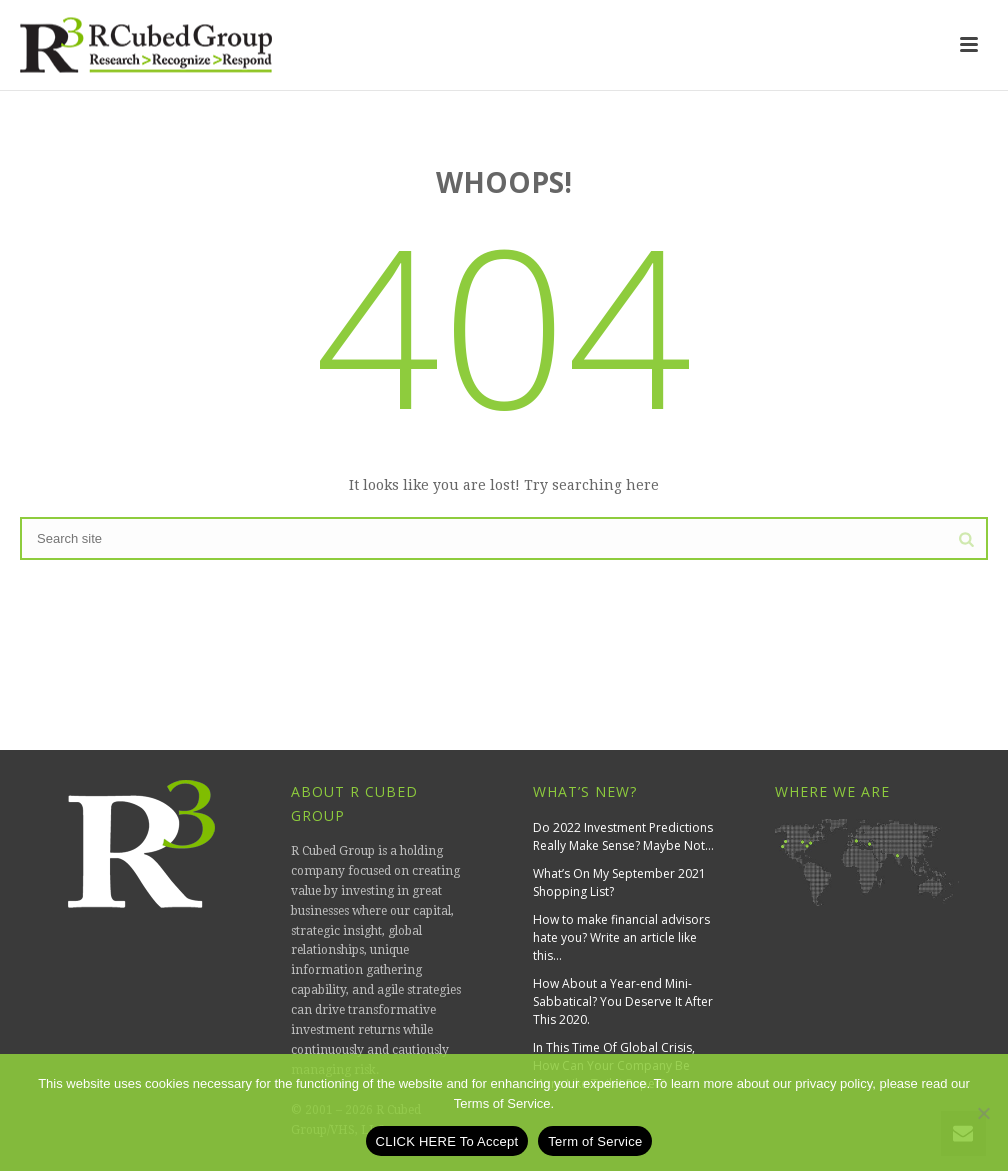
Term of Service (595, 1141)
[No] (983, 1113)
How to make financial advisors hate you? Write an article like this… (621, 937)
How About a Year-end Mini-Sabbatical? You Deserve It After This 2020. (623, 1001)
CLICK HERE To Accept (447, 1141)
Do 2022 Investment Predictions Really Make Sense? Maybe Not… (623, 836)
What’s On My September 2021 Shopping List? (619, 882)
